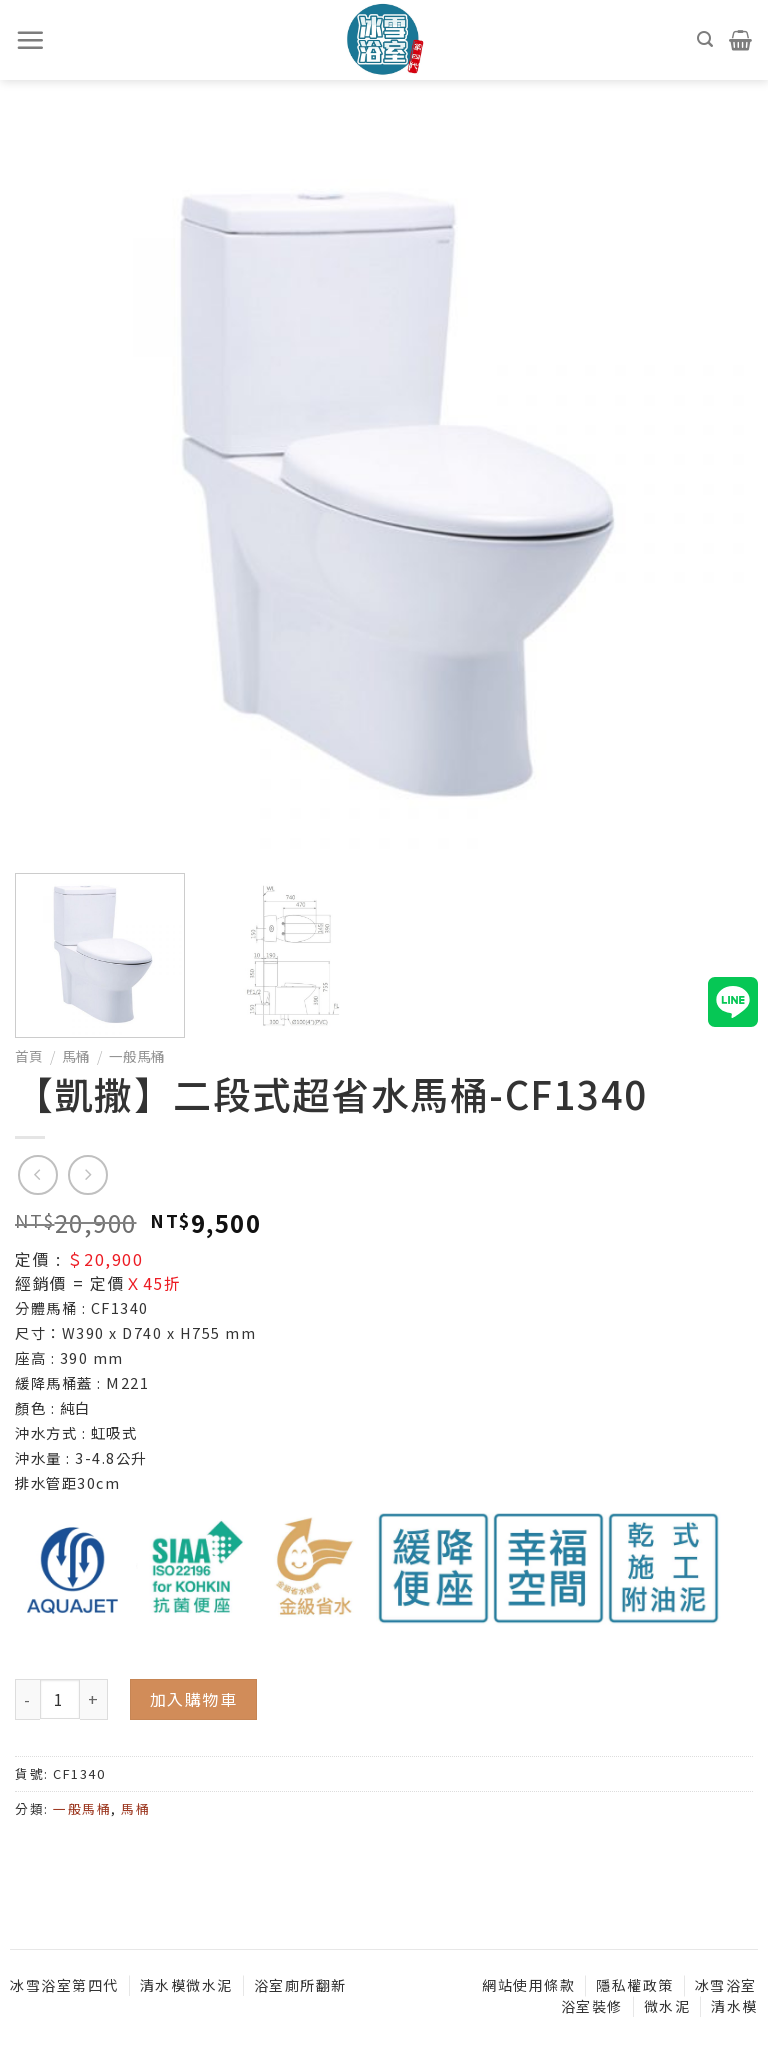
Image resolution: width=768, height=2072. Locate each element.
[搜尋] (706, 39)
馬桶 (76, 1056)
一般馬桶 (137, 1056)
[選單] (31, 40)
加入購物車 (194, 1699)
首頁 (29, 1056)
